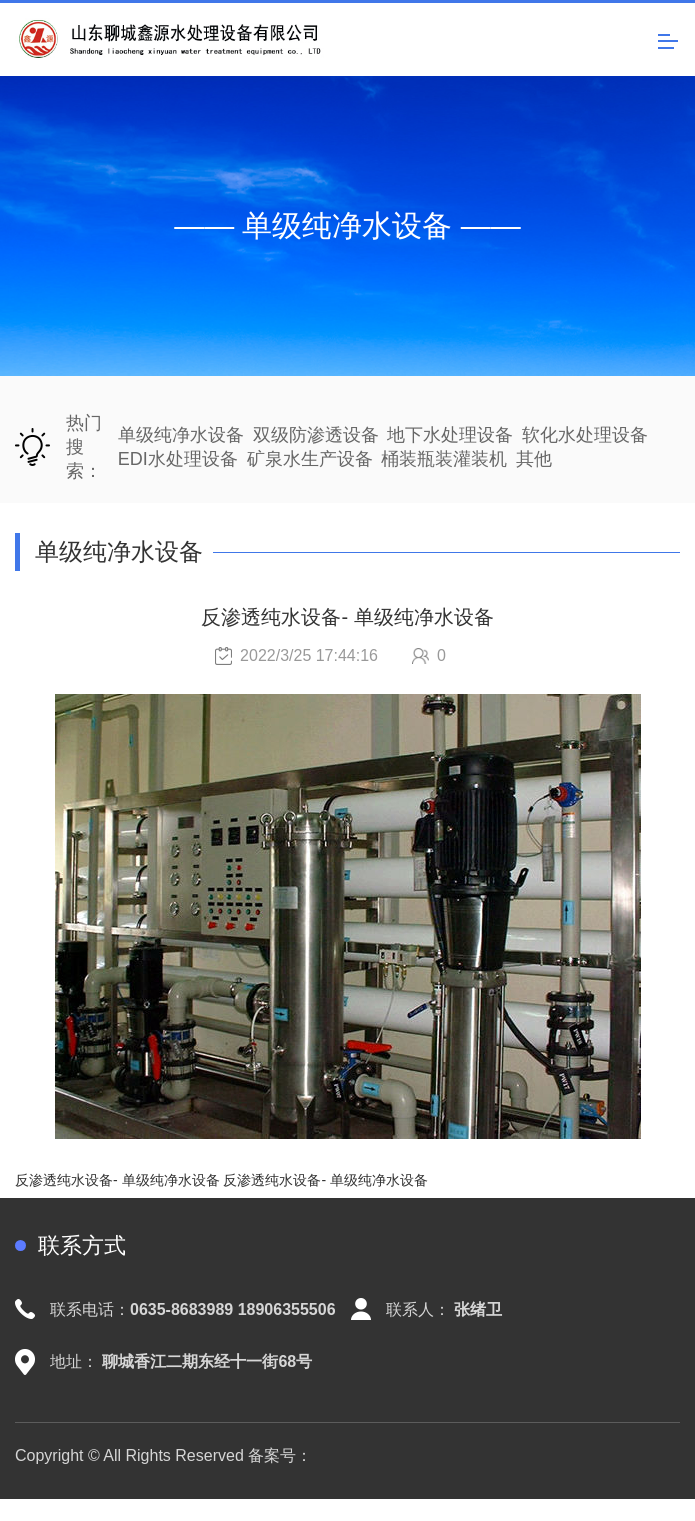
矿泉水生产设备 (310, 459)
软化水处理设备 (585, 435)
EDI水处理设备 (178, 459)
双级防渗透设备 (316, 435)
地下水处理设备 (450, 435)
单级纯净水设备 (181, 435)
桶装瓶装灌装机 (444, 459)
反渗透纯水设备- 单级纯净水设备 (117, 1180)
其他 (534, 459)
